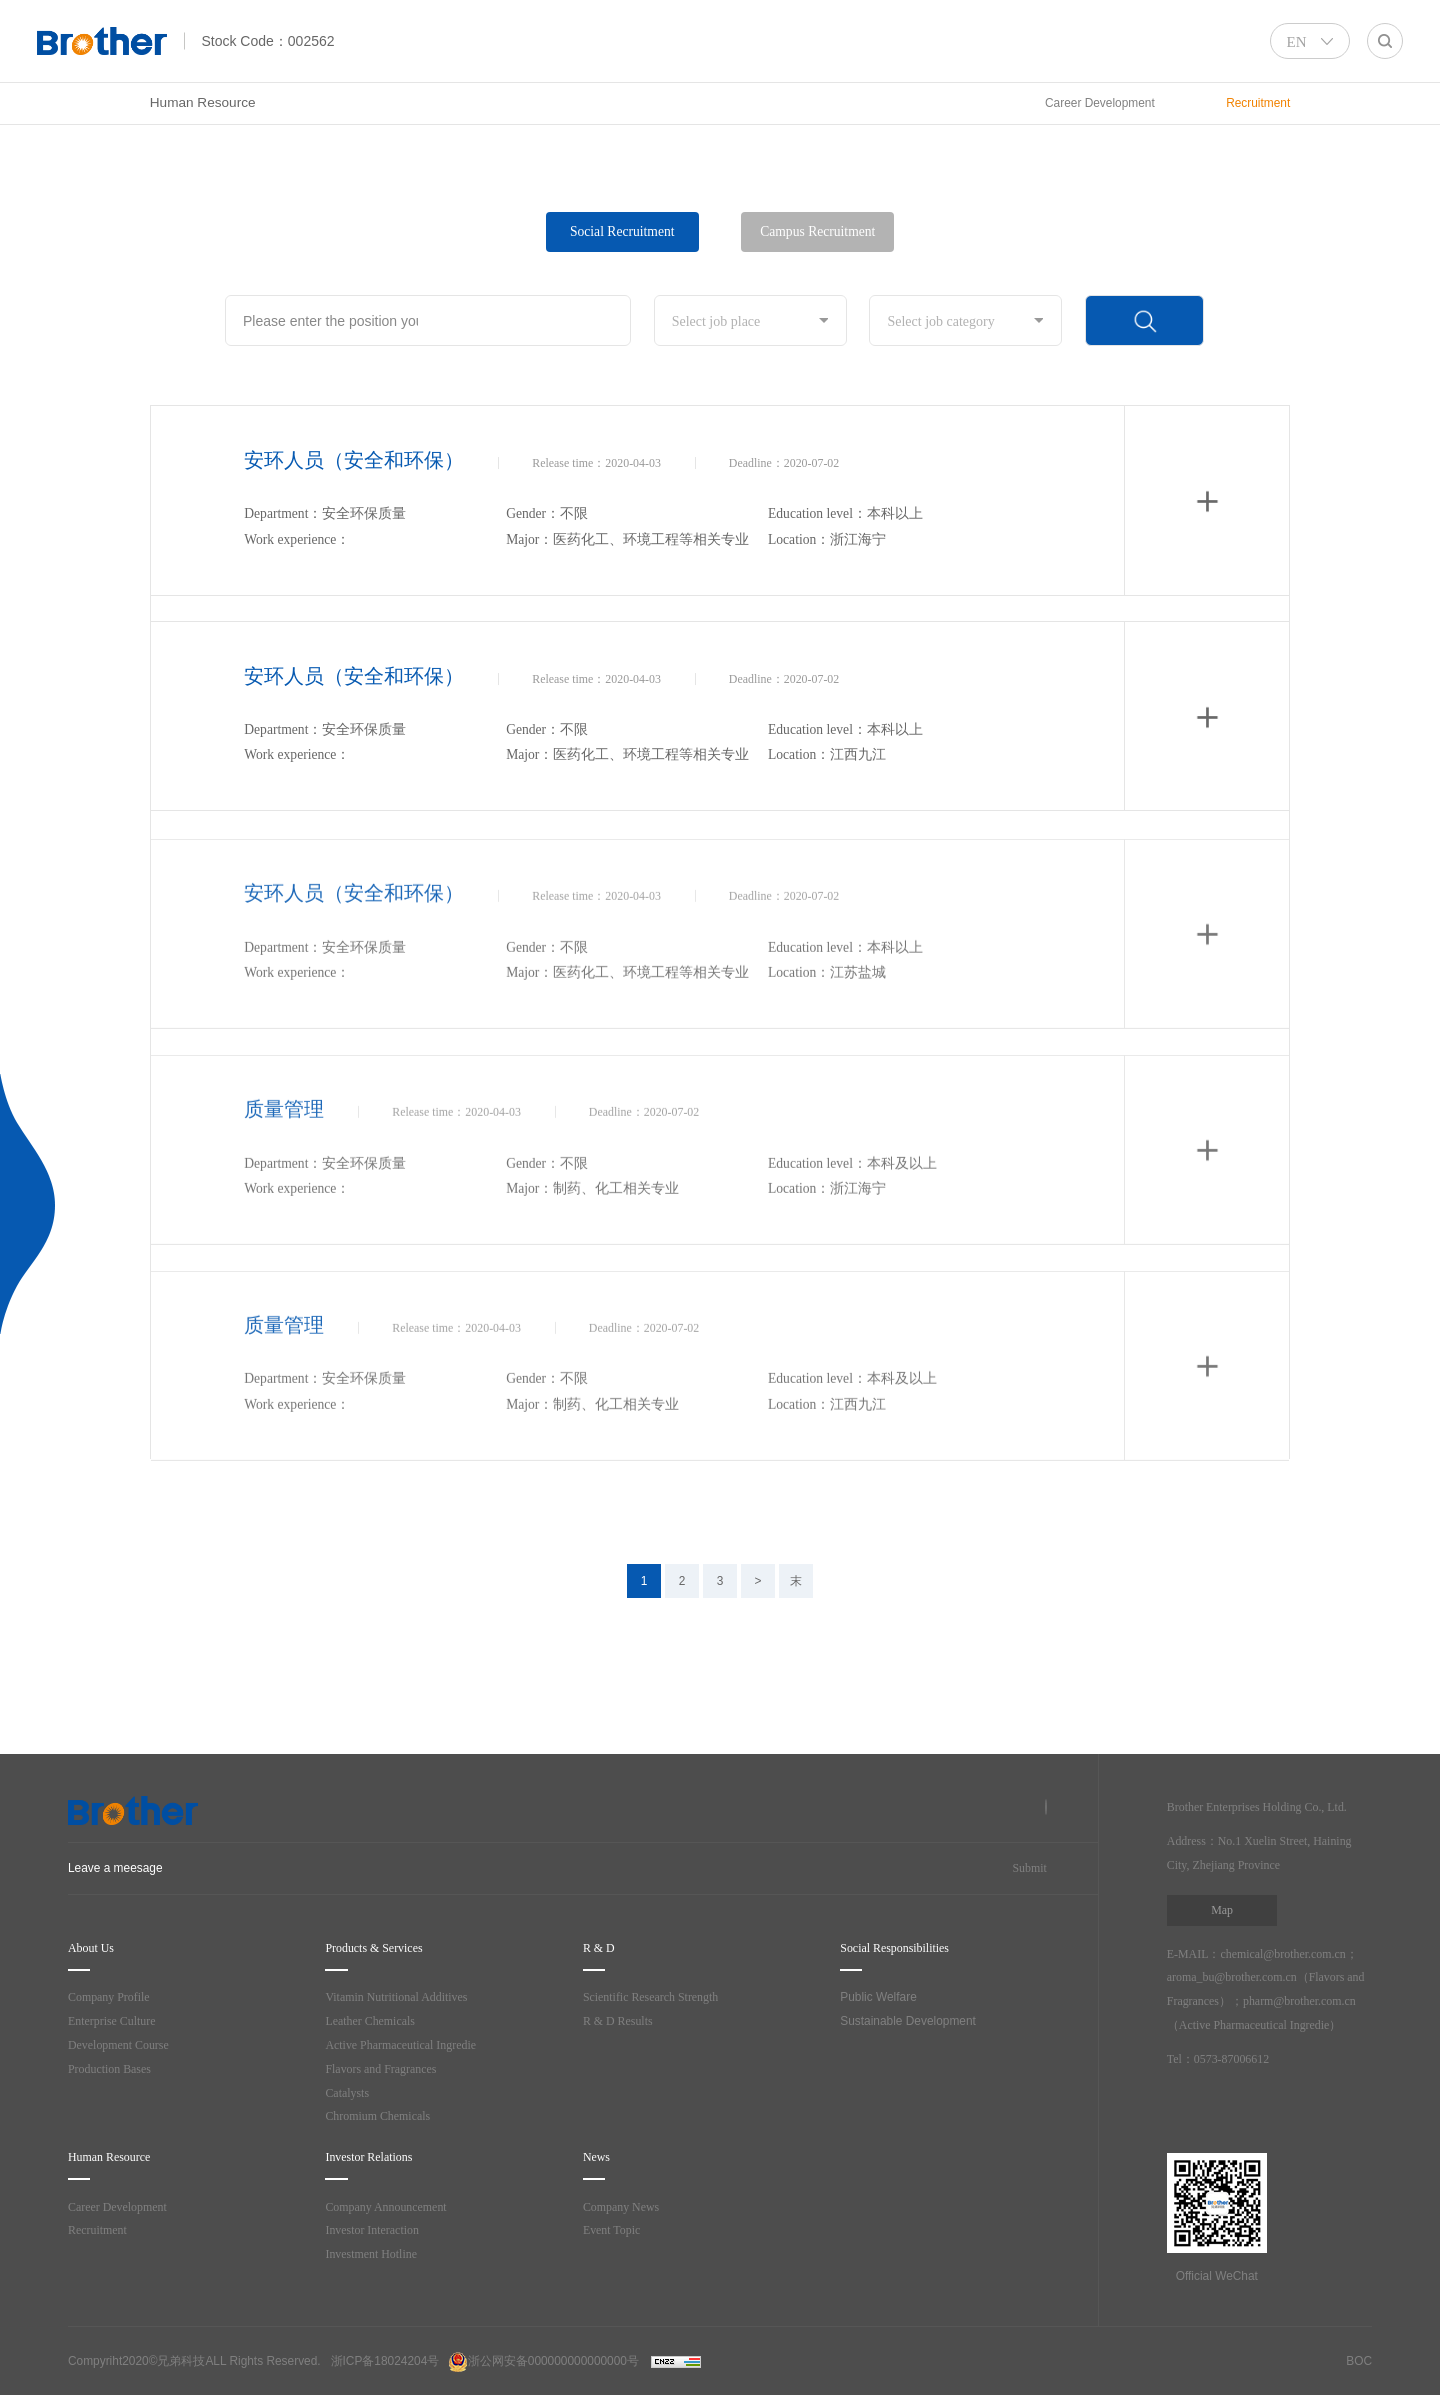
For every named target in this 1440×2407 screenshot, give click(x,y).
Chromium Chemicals (384, 2117)
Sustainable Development (908, 2022)
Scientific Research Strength (661, 1998)
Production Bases (115, 2070)
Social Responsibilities (909, 1949)
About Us (96, 1949)
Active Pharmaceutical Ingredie (411, 2046)
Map (1222, 1910)
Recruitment (102, 2231)
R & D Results (621, 2022)
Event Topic (615, 2231)
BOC (1359, 2373)
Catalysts (349, 2094)
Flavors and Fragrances (390, 2070)
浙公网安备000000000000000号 (543, 2373)
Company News (625, 2207)
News (599, 2158)
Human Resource (203, 102)
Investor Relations (380, 2158)
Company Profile (114, 1998)
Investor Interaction (377, 2231)
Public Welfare (878, 1998)
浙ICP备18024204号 (385, 2373)
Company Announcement (394, 2207)
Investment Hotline (375, 2255)
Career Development (123, 2207)
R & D (600, 1949)
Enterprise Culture (118, 2022)
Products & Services (388, 1949)
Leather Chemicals (376, 2022)
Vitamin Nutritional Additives (403, 1998)
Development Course (123, 2046)
